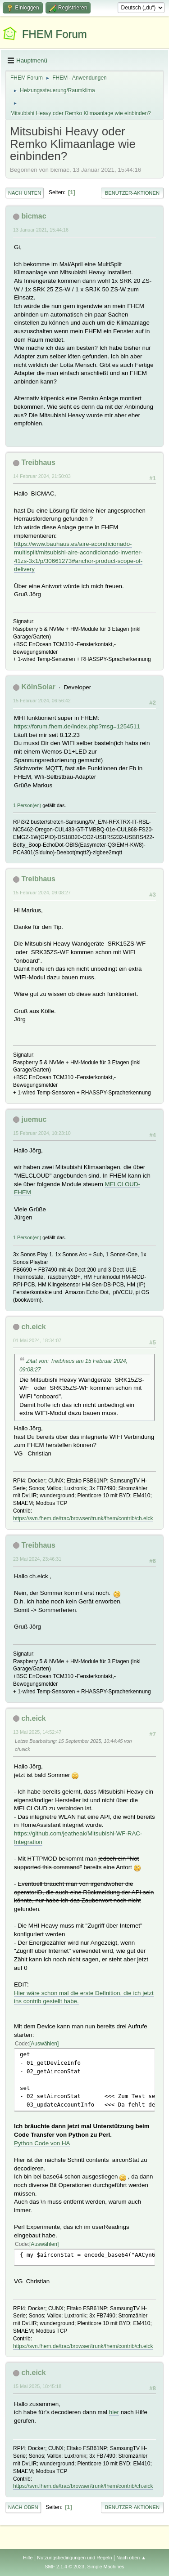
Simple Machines (105, 2566)
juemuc (33, 1119)
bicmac (33, 216)
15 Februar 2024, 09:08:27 (42, 892)
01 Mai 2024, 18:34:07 (37, 1340)
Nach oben (23, 2507)
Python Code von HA (42, 2143)
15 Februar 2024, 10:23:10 (42, 1133)
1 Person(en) (27, 805)
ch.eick (33, 1326)
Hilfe (28, 2557)
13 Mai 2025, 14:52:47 (37, 1732)
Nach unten (24, 193)
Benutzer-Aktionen (132, 193)
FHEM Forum (54, 34)
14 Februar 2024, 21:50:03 (42, 476)
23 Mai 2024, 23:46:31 (37, 1559)
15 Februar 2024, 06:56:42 (42, 700)
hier (114, 2412)
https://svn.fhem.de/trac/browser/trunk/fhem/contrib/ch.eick (83, 1518)
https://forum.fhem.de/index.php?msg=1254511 (77, 726)
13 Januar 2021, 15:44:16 (41, 229)
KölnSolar (38, 687)
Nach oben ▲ (131, 2557)
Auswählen (44, 2043)
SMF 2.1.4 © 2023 (64, 2566)
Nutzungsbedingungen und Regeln (74, 2557)
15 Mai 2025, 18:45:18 (37, 2386)
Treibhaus (38, 462)
